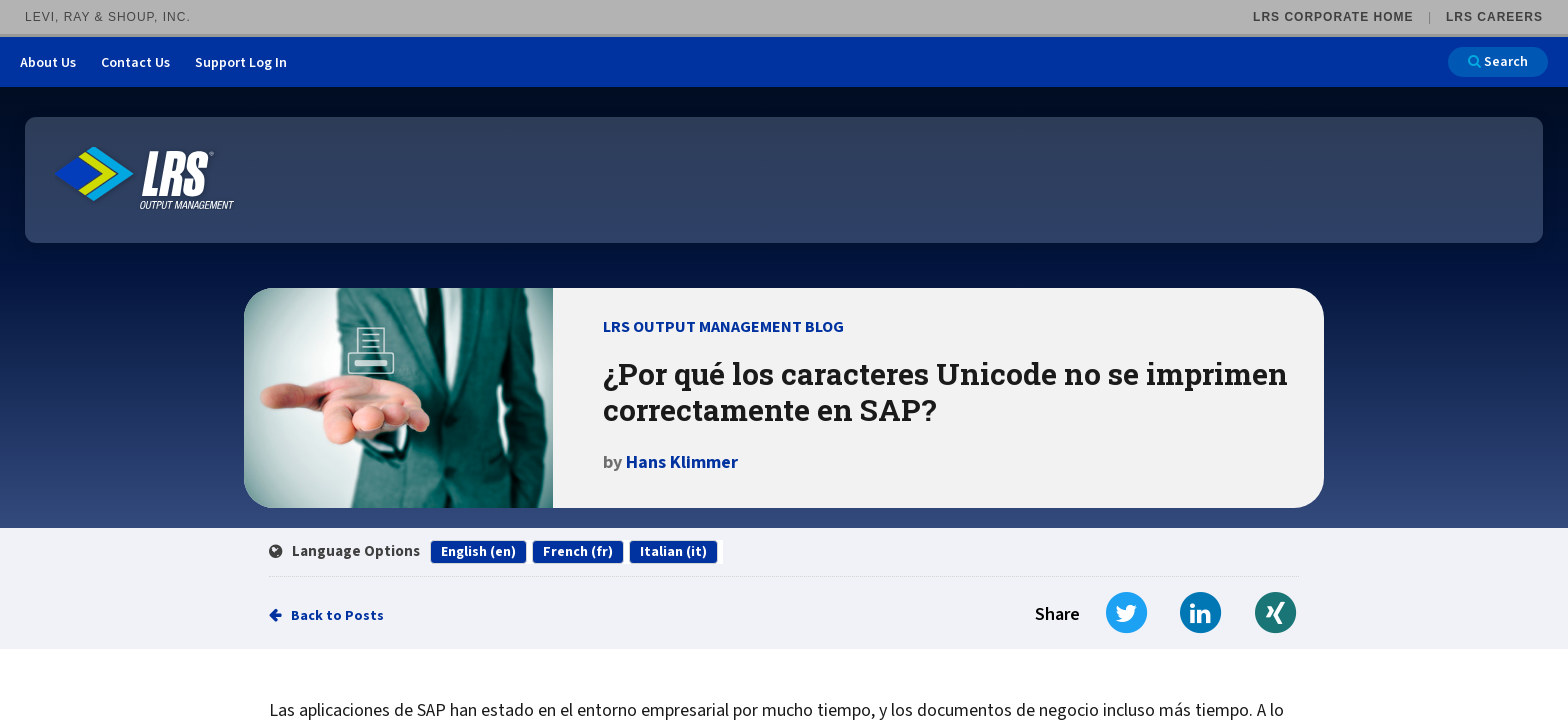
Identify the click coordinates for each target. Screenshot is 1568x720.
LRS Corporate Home (1333, 17)
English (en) (478, 552)
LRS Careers (1494, 17)
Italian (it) (673, 552)
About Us (48, 63)
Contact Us (135, 63)
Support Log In (241, 63)
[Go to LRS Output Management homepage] (145, 178)
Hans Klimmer (682, 462)
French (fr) (578, 552)
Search (1498, 62)
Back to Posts (337, 616)
